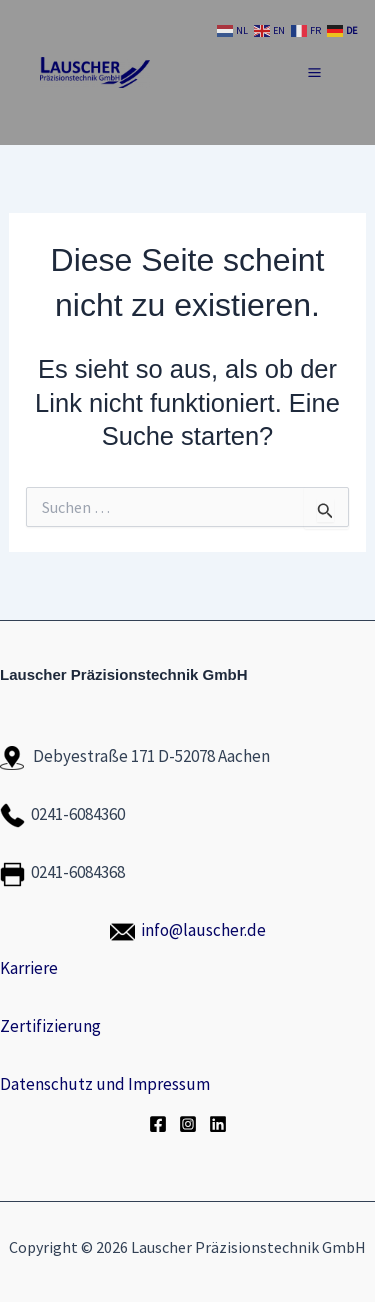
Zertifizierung (50, 1026)
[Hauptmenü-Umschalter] (315, 72)
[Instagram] (188, 1124)
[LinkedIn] (218, 1124)
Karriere (29, 968)
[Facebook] (158, 1124)
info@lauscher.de (203, 930)
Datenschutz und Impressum (105, 1084)
